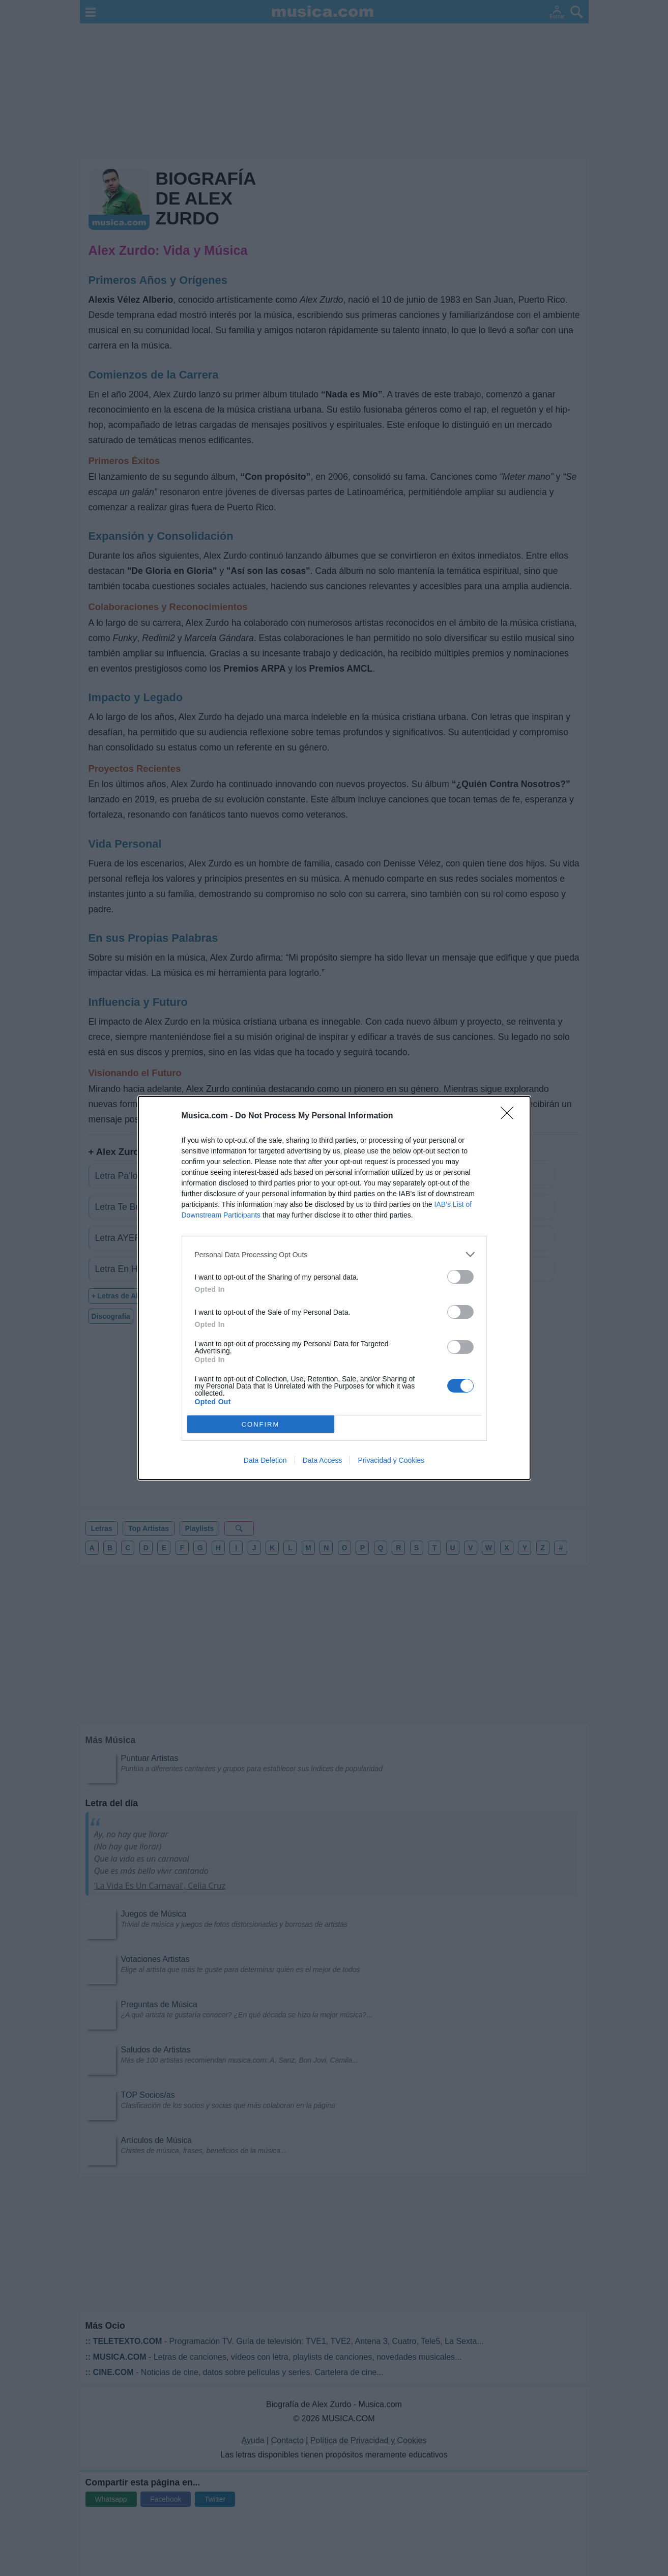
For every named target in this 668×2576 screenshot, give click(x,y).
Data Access (322, 1460)
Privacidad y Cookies (391, 1460)
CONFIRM (261, 1424)
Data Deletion (265, 1460)
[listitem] (334, 1254)
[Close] (510, 1116)
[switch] (460, 1277)
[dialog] (334, 1288)
